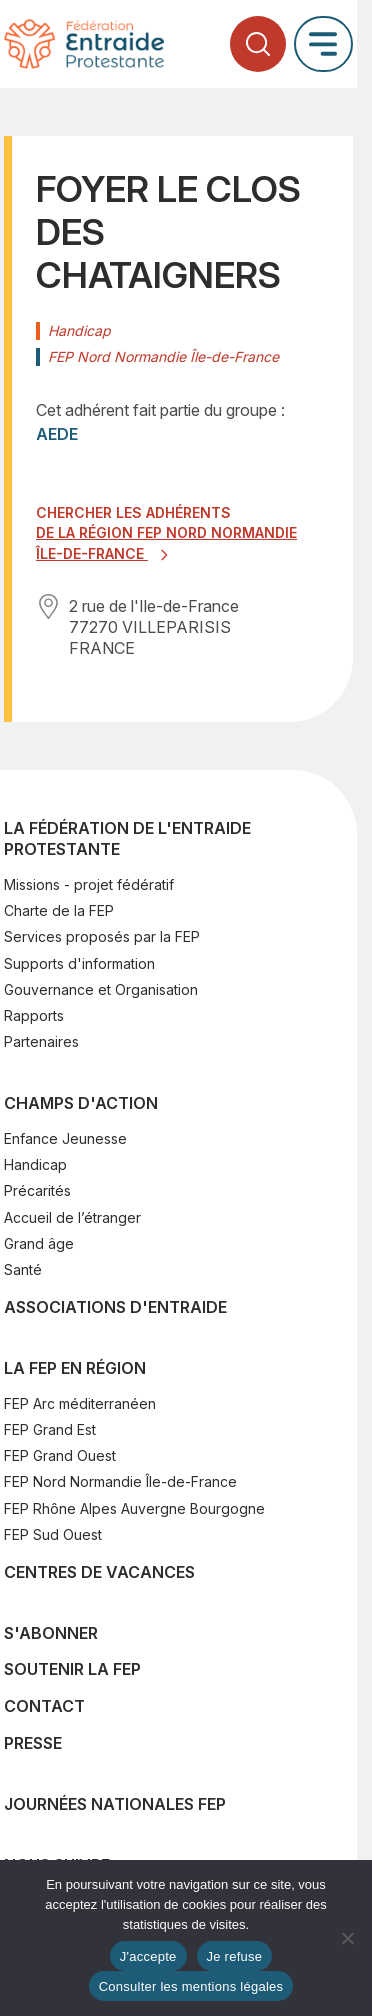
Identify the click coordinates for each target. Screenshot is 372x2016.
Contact (44, 1706)
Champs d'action (81, 1103)
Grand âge (39, 1243)
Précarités (37, 1190)
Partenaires (41, 1041)
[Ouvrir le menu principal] (323, 43)
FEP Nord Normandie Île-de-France (120, 1481)
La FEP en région (75, 1368)
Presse (33, 1743)
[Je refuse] (347, 1938)
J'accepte (148, 1956)
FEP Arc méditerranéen (80, 1403)
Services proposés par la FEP (102, 936)
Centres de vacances (99, 1572)
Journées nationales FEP (115, 1804)
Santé (23, 1269)
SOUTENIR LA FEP (72, 1669)
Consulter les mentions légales (191, 1986)
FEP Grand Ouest (60, 1455)
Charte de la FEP (59, 910)
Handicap (35, 1164)
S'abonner (51, 1633)
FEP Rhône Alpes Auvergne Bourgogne (134, 1508)
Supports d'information (79, 963)
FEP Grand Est (50, 1429)
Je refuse (235, 1956)
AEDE (57, 434)
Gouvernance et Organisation (101, 989)
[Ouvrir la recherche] (258, 44)
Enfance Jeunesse (65, 1138)
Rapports (34, 1015)
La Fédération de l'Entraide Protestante (127, 838)
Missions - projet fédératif (89, 884)
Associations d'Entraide (115, 1307)
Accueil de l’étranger (72, 1217)
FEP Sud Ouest (53, 1534)
